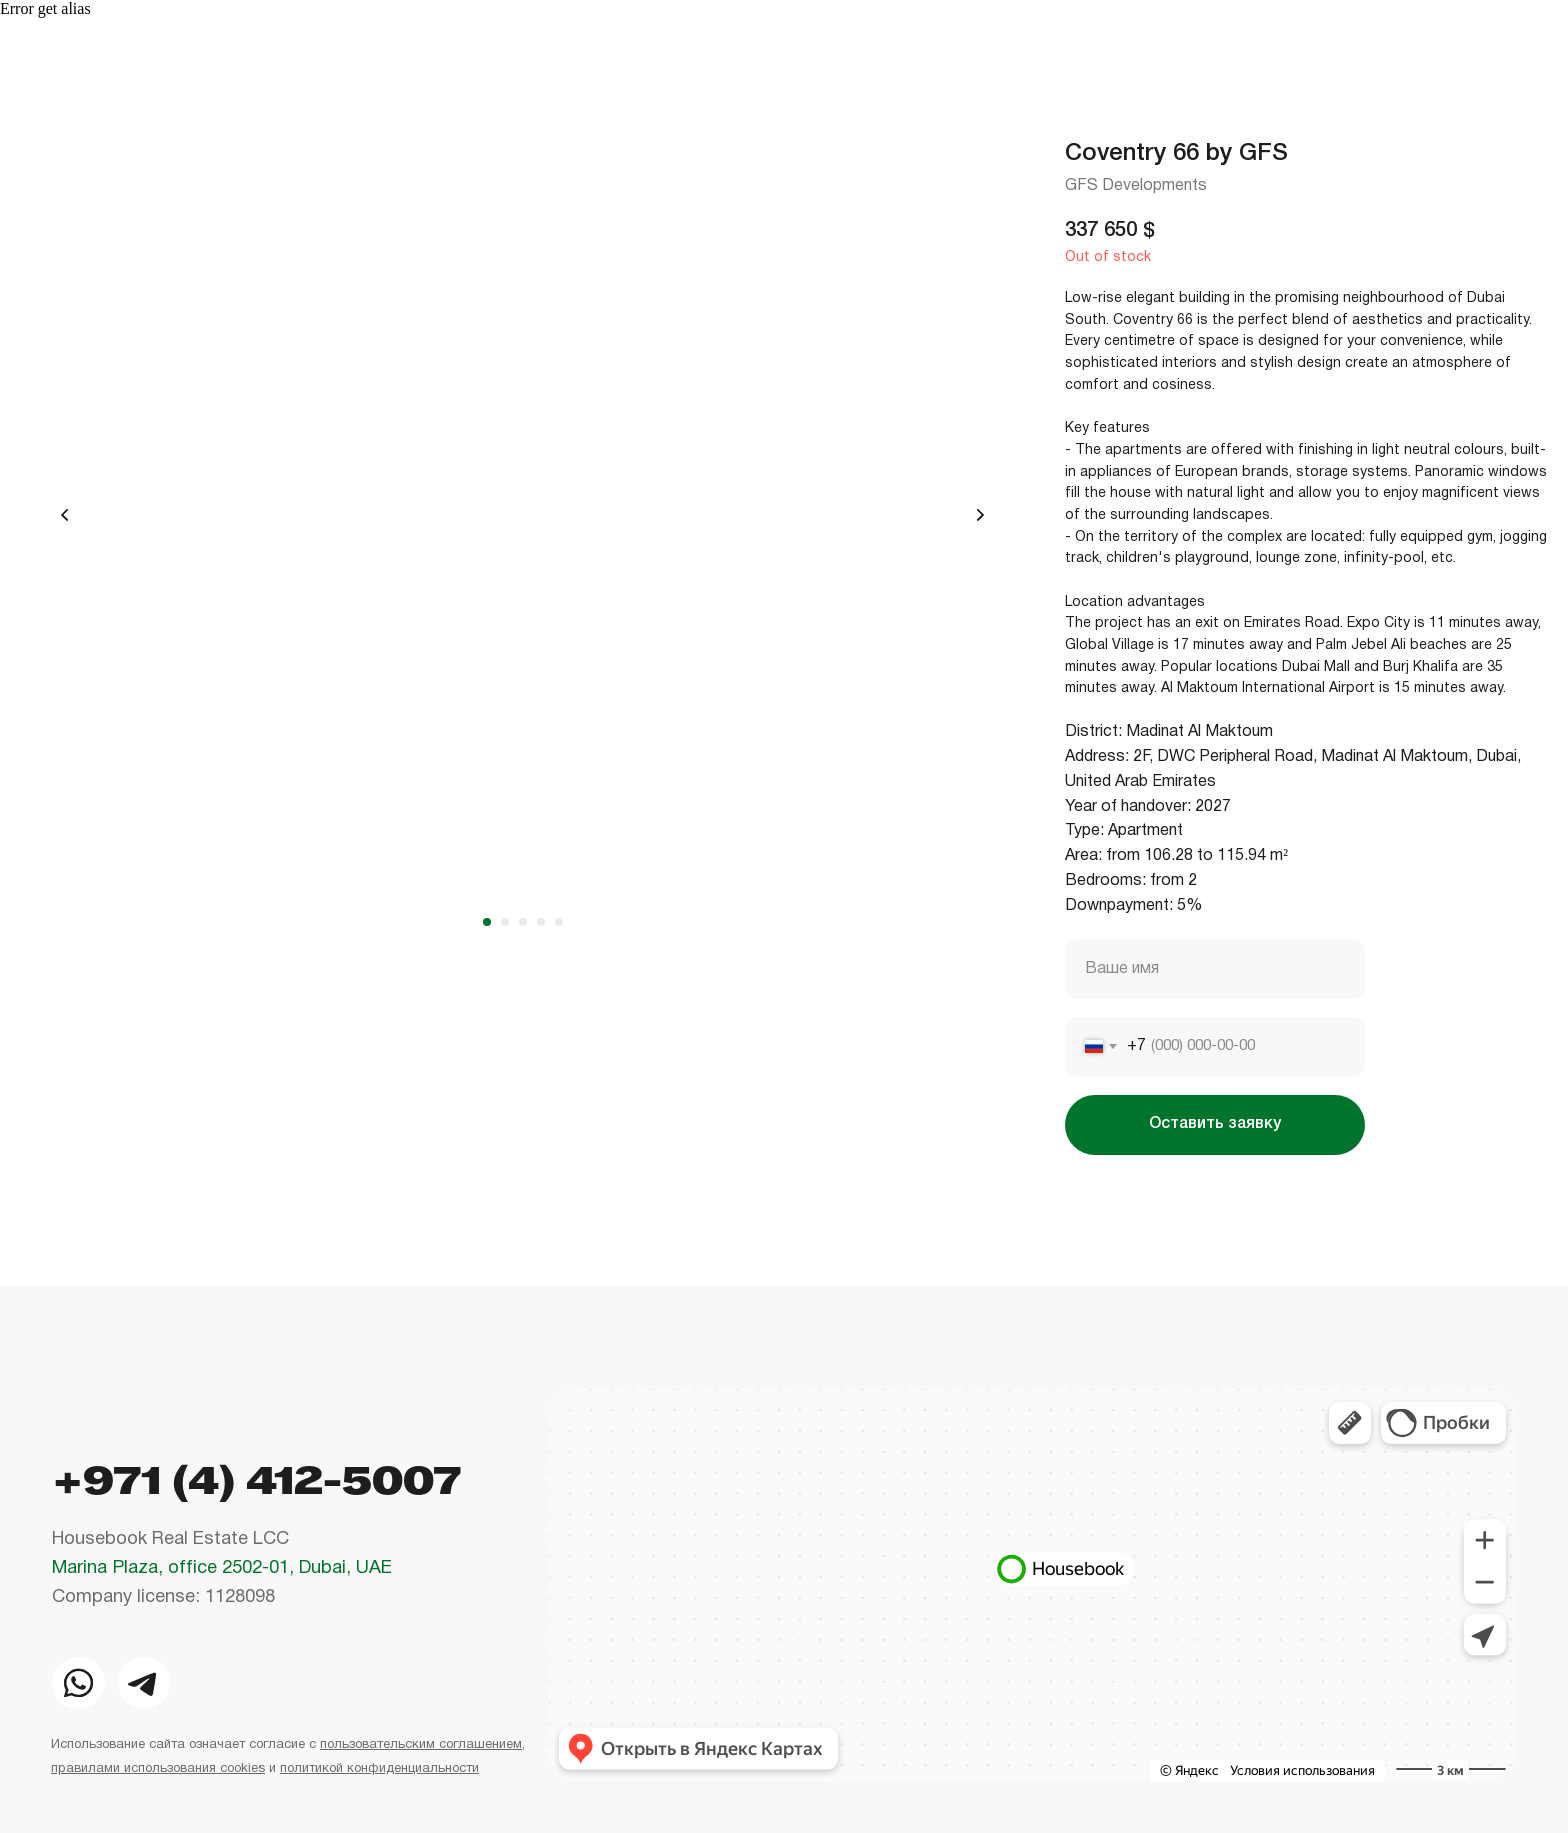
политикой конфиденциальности (379, 1769)
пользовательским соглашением (421, 1745)
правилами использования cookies (158, 1769)
